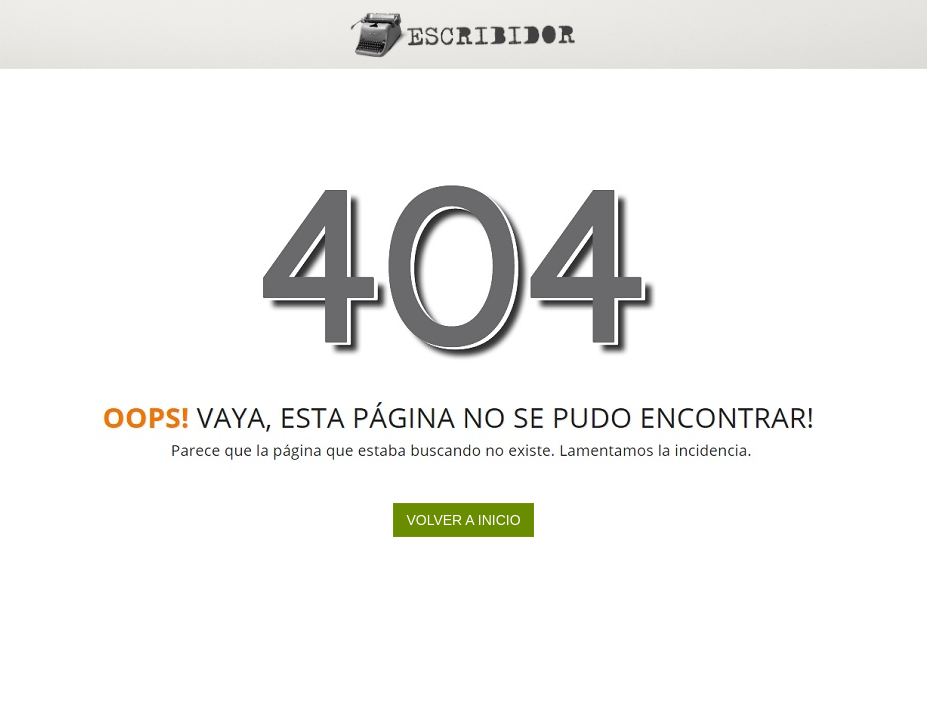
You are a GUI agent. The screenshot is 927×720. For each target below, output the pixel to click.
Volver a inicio (463, 520)
